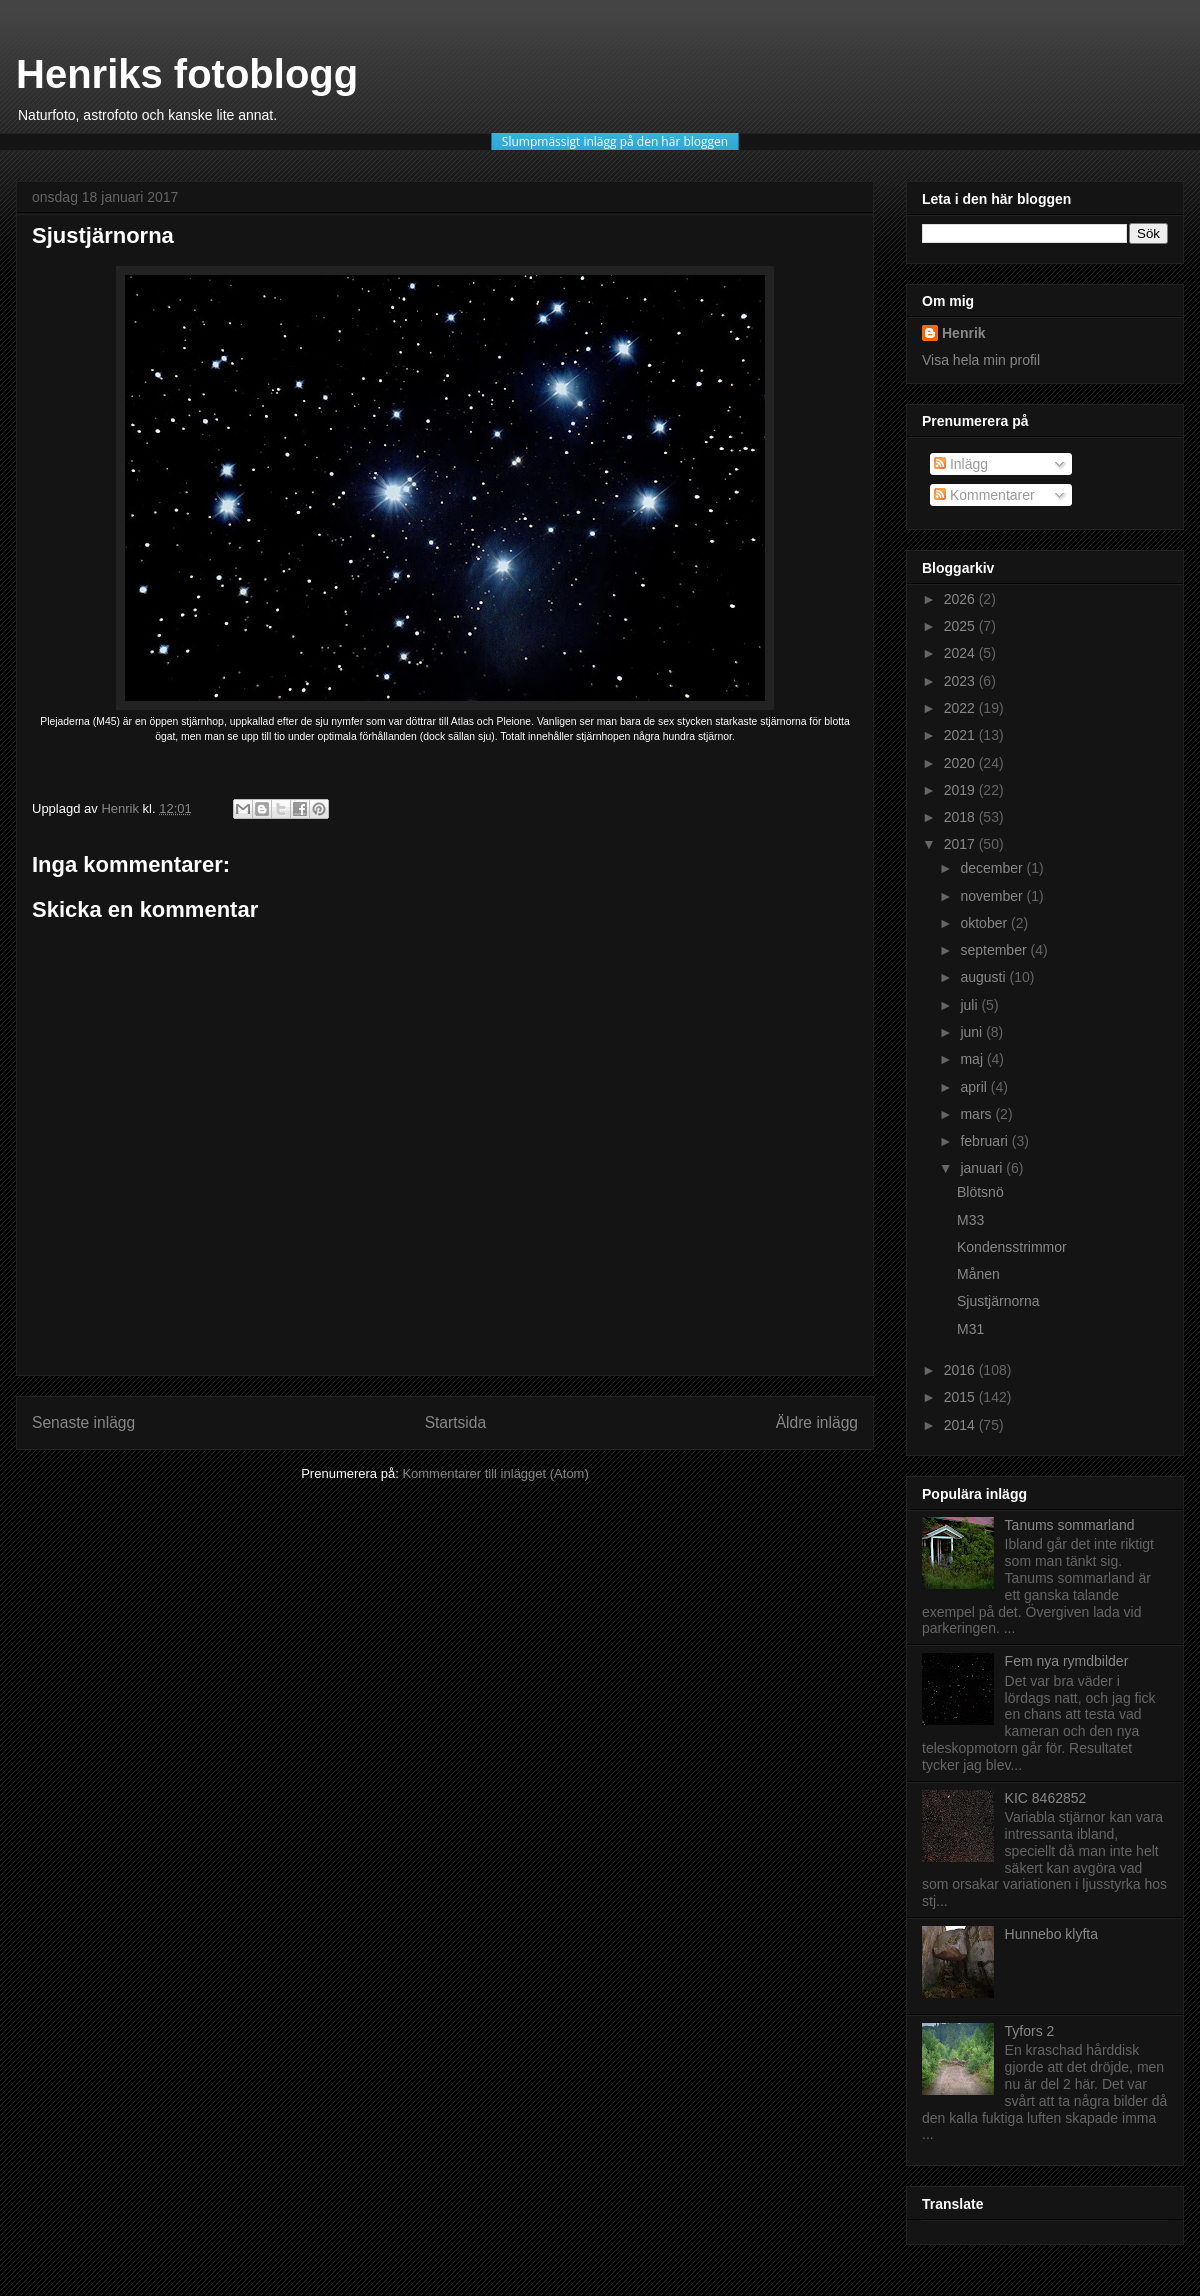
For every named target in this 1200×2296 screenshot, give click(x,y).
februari (985, 1141)
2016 (961, 1370)
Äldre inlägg (817, 1422)
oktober (985, 923)
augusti (984, 977)
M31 (970, 1329)
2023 (961, 681)
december (993, 868)
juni (973, 1032)
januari (983, 1168)
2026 (961, 599)
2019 (961, 790)
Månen (978, 1274)
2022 (961, 708)
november (993, 896)
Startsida (456, 1422)
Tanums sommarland (1070, 1525)
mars (977, 1114)
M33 (970, 1220)
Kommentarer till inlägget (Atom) (495, 1473)
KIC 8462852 (1046, 1798)
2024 (961, 653)
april (975, 1087)
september (995, 950)
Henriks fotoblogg (187, 74)
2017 (961, 844)
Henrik (964, 333)
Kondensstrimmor (1012, 1247)
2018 (961, 817)
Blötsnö (980, 1192)
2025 (961, 626)
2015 (961, 1397)
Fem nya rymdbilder (1067, 1661)
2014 (961, 1425)
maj (973, 1059)
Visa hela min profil (981, 360)
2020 (961, 763)
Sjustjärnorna (998, 1301)
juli (970, 1005)
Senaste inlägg (83, 1422)
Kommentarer (984, 495)
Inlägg (961, 464)
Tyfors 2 (1030, 2031)
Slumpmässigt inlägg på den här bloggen (615, 141)
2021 (961, 735)
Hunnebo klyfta (1051, 1934)
